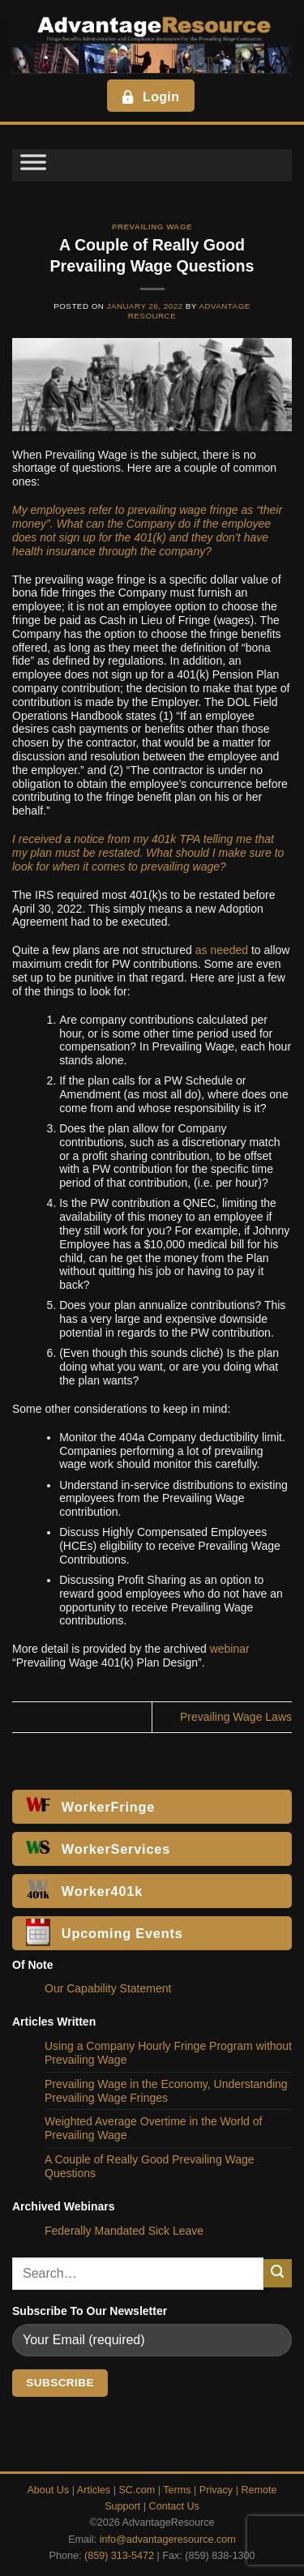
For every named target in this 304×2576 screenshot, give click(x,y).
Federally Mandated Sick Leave (124, 2230)
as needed (221, 950)
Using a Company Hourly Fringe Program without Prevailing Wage (168, 2052)
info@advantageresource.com (168, 2539)
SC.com (136, 2490)
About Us (48, 2490)
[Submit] (277, 2273)
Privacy (216, 2490)
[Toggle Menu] (33, 165)
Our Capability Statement (108, 1988)
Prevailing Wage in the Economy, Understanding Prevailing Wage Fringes (166, 2090)
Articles (93, 2490)
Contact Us (174, 2506)
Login (149, 96)
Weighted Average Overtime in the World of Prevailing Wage (153, 2128)
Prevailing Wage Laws (236, 1716)
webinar (230, 1648)
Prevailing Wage (152, 226)
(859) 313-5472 (119, 2555)
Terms (177, 2490)
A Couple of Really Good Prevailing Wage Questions (150, 2166)
